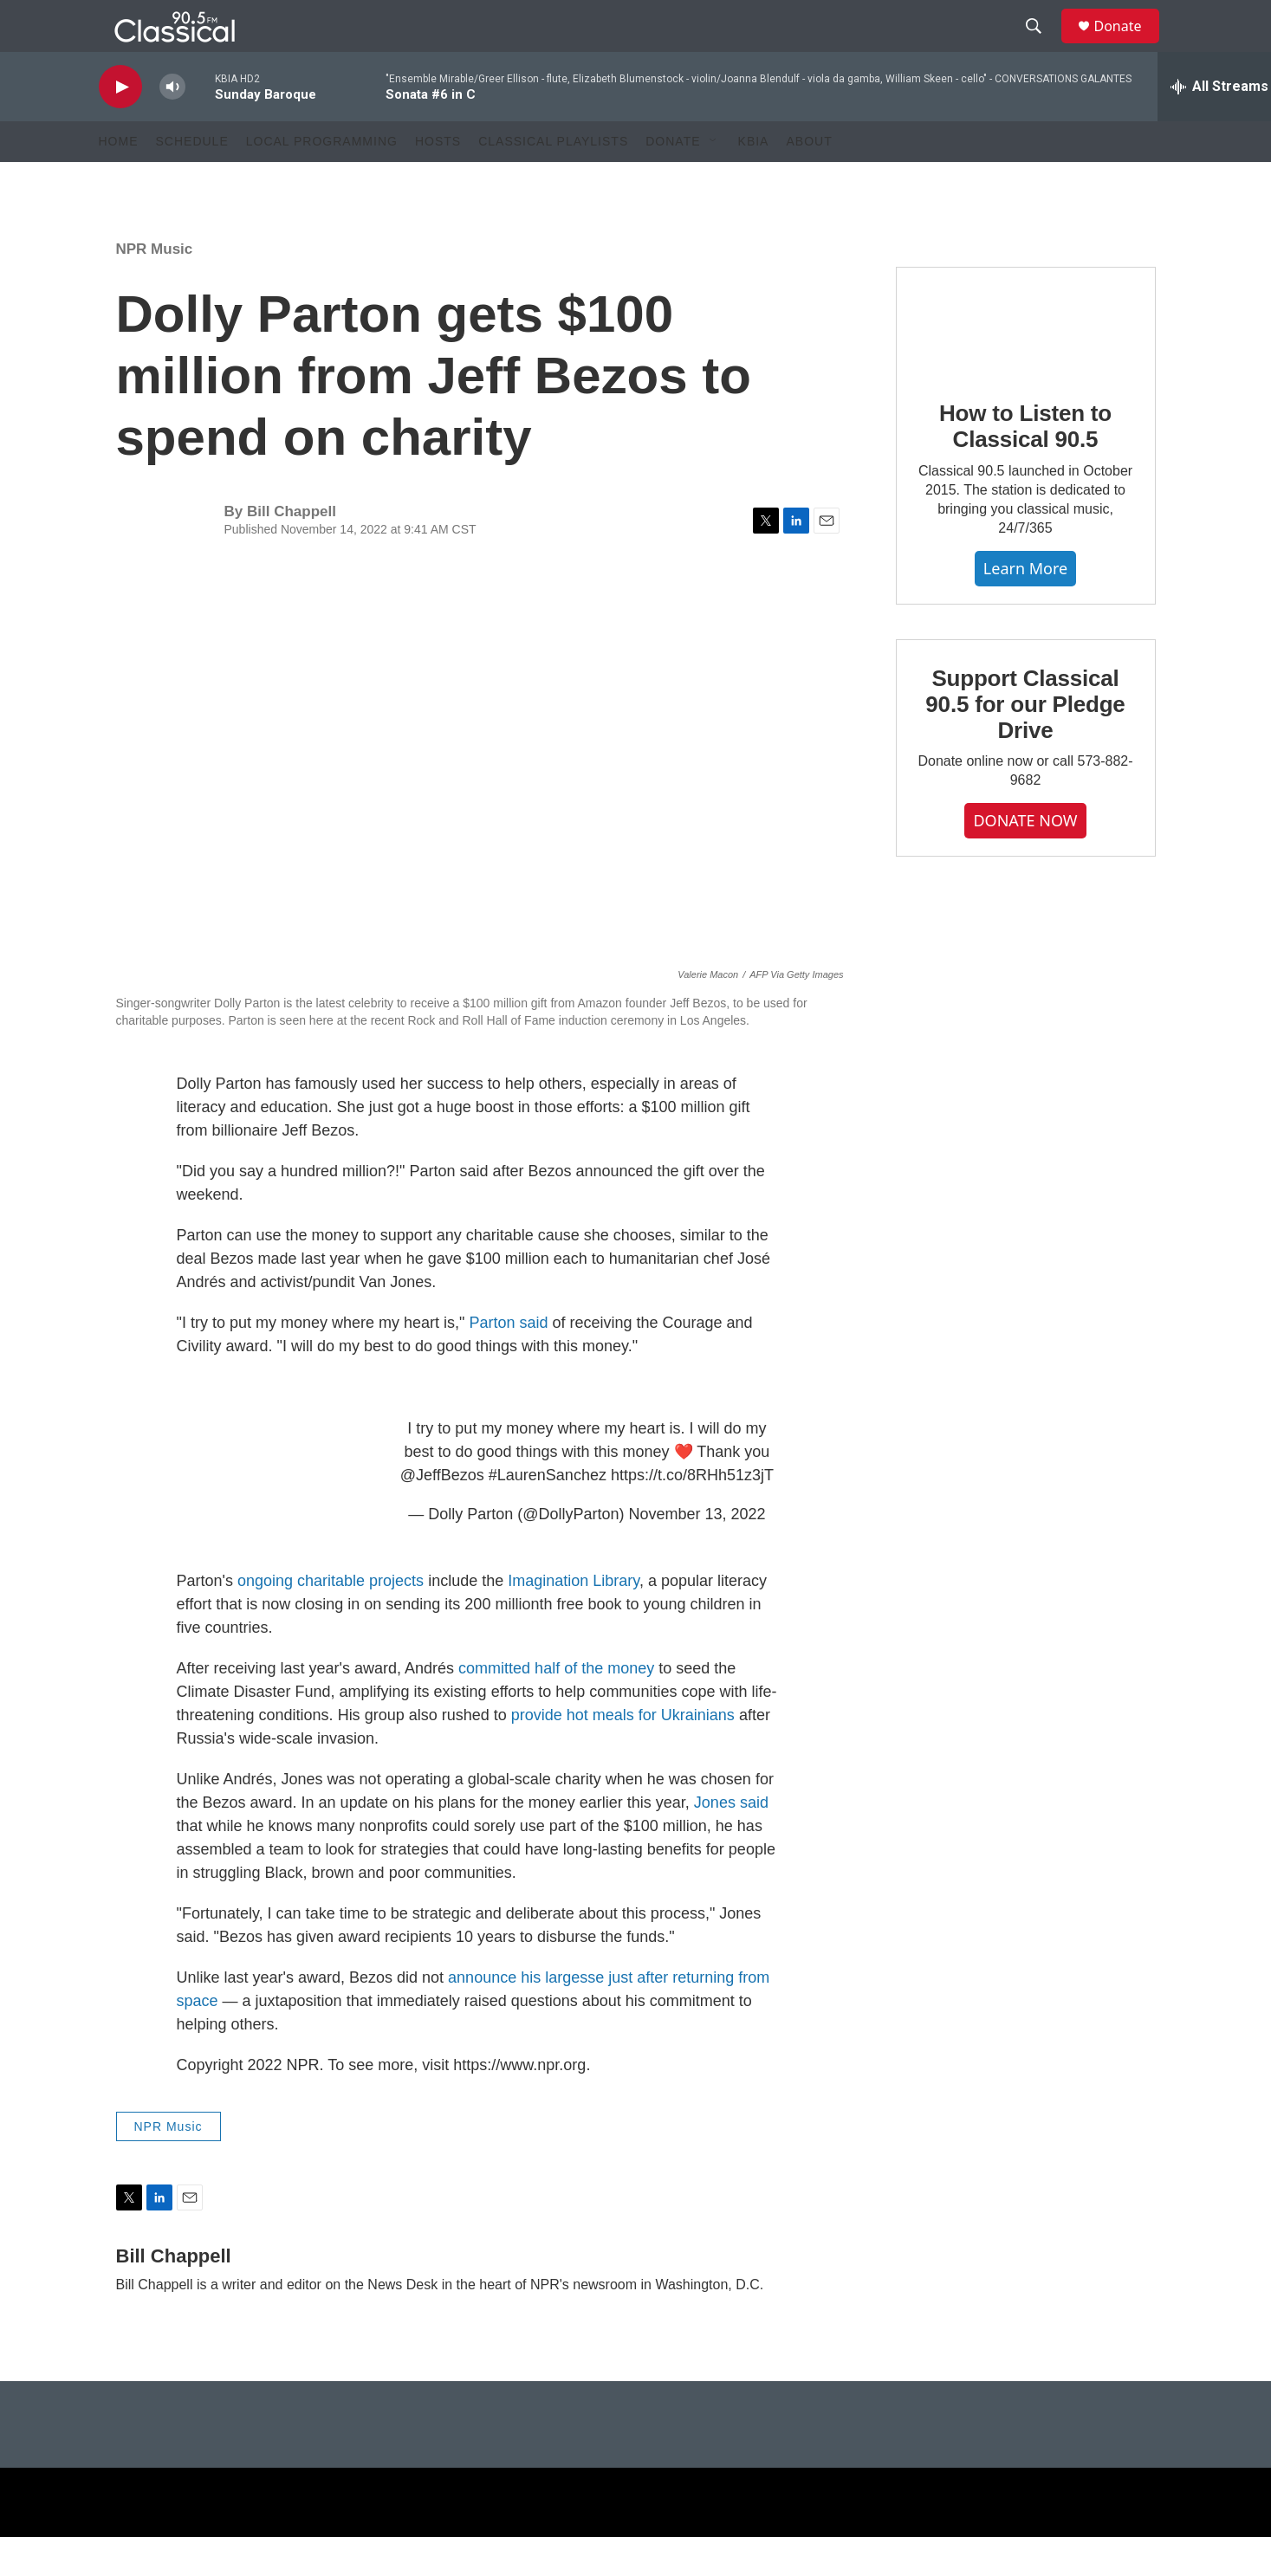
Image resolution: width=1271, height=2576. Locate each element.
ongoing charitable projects (330, 1619)
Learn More (1025, 607)
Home (119, 180)
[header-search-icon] (1042, 46)
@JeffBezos (442, 1514)
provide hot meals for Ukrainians (623, 1754)
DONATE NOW (1025, 859)
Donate (1129, 45)
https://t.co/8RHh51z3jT (692, 1514)
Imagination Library (573, 1619)
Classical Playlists (553, 180)
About (809, 180)
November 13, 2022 (697, 1553)
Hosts (438, 180)
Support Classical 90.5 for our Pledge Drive (1025, 743)
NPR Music (154, 288)
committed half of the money (556, 1707)
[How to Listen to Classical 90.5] (1026, 360)
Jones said (731, 1841)
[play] (120, 126)
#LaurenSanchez (547, 1514)
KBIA (753, 180)
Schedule (192, 180)
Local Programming (322, 180)
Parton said (508, 1361)
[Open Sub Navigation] (714, 180)
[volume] (172, 126)
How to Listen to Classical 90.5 (1025, 465)
